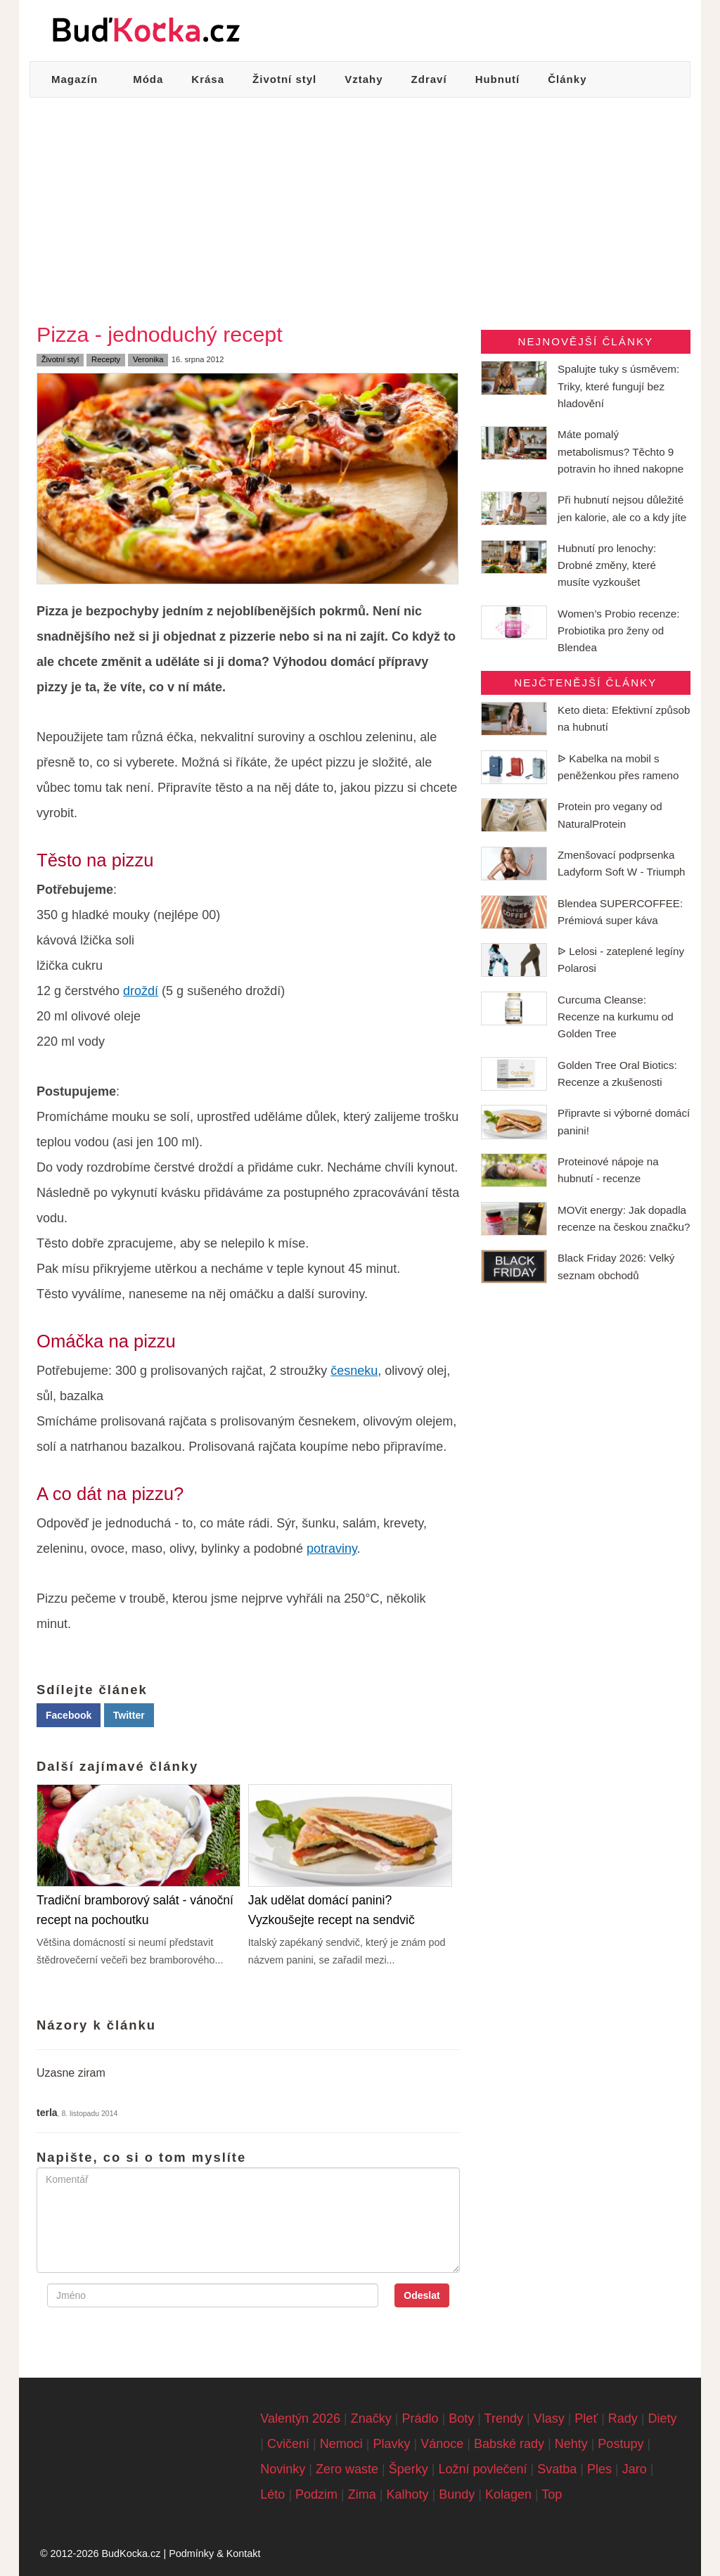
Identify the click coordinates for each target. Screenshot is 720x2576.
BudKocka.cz (130, 2553)
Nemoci (341, 2444)
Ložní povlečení (483, 2469)
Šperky (408, 2469)
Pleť (586, 2418)
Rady (623, 2418)
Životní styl (284, 79)
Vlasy (549, 2418)
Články (567, 79)
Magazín (74, 79)
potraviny (332, 1549)
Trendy (503, 2418)
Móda (148, 79)
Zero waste (347, 2469)
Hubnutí (497, 79)
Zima (362, 2494)
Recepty (105, 359)
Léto (272, 2494)
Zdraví (429, 79)
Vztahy (363, 79)
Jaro (634, 2469)
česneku (354, 1371)
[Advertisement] (360, 203)
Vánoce (441, 2444)
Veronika (148, 359)
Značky (371, 2418)
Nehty (571, 2444)
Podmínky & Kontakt (214, 2553)
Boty (461, 2418)
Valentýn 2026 (300, 2418)
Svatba (557, 2469)
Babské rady (509, 2444)
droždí (140, 991)
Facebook (68, 1715)
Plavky (391, 2444)
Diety (662, 2418)
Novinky (282, 2469)
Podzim (316, 2494)
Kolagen (508, 2494)
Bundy (457, 2494)
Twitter (129, 1715)
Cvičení (288, 2444)
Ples (599, 2469)
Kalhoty (407, 2494)
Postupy (620, 2444)
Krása (207, 79)
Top (551, 2494)
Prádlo (420, 2418)
